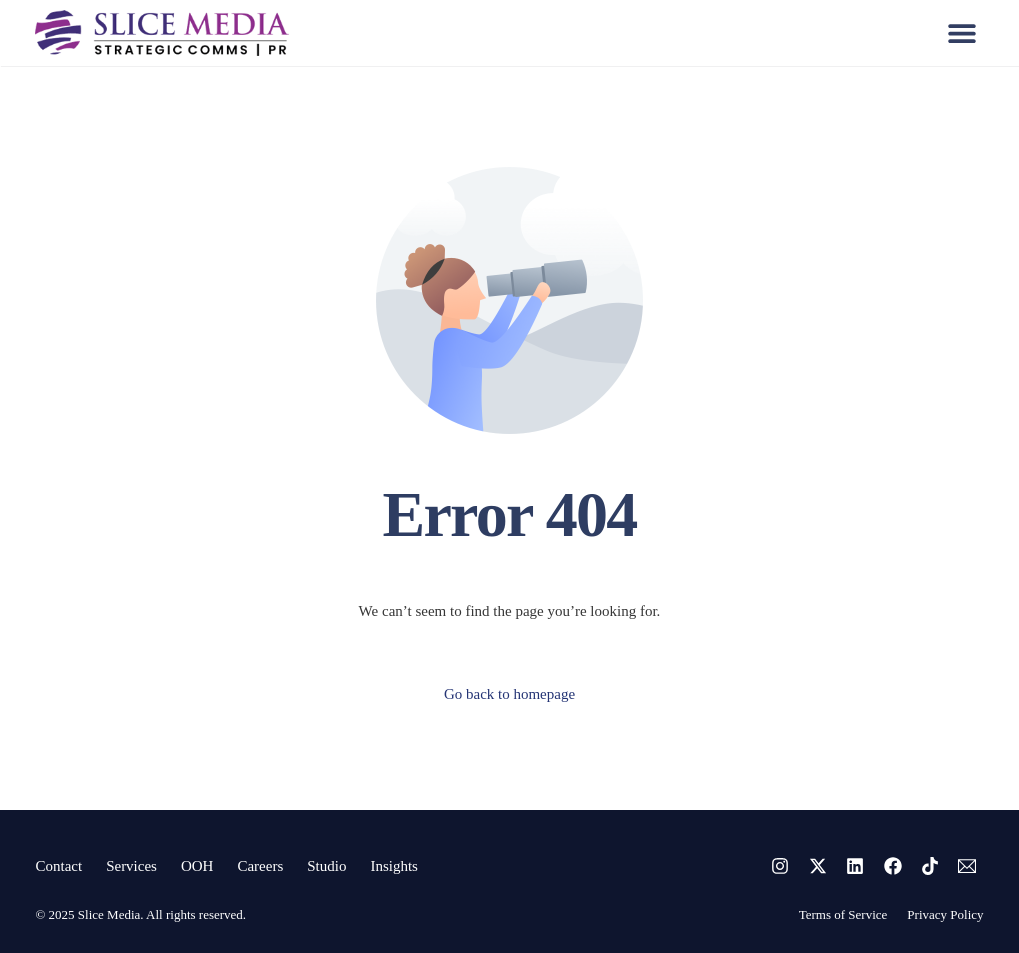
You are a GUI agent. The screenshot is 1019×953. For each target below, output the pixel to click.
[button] (961, 32)
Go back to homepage (509, 694)
